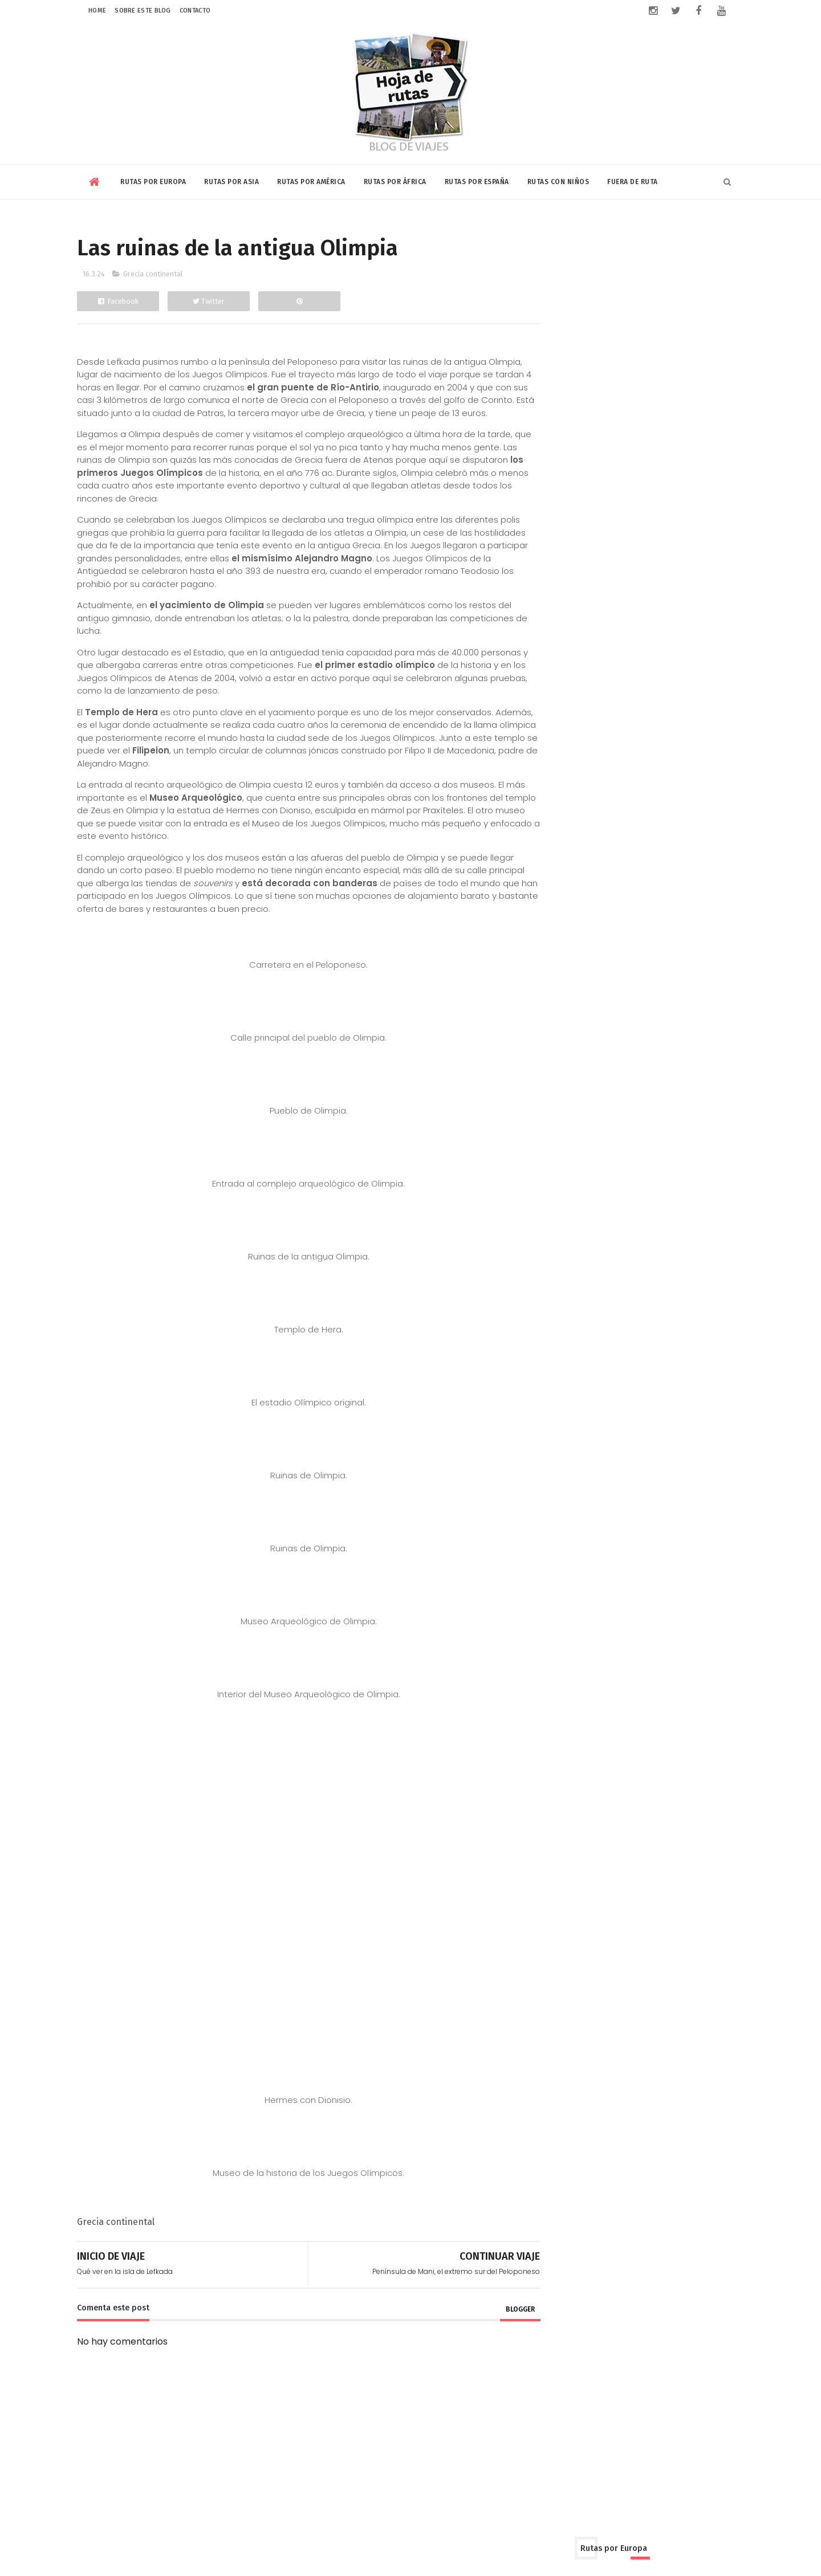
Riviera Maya (708, 722)
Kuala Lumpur (566, 571)
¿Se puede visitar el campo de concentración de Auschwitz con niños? (671, 1065)
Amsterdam (615, 260)
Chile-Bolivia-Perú (689, 682)
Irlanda (646, 380)
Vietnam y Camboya (581, 611)
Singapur (556, 591)
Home (97, 10)
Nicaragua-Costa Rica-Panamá (603, 722)
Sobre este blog (143, 10)
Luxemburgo (597, 400)
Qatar (620, 571)
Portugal (681, 420)
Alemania (557, 260)
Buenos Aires (564, 682)
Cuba (549, 702)
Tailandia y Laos (671, 591)
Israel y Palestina (627, 551)
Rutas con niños (558, 180)
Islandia (690, 380)
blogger (494, 2322)
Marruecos (560, 813)
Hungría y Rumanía (577, 380)
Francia (553, 360)
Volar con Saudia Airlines (659, 969)
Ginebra (599, 360)
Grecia (643, 360)
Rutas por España (477, 180)
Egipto (551, 793)
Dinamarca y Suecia (579, 340)
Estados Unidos (607, 702)
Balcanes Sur (564, 300)
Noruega (556, 420)
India (700, 531)
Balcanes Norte (661, 280)
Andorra (671, 260)
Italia (548, 400)
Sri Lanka (606, 591)
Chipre (683, 320)
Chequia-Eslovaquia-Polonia (597, 320)
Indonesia (558, 551)
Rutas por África (395, 180)
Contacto (195, 10)
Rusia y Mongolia (634, 440)
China (550, 531)
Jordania (693, 551)
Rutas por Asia (231, 180)
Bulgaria (622, 300)
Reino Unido (562, 440)
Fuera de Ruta (632, 180)
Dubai (664, 531)
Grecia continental (153, 274)
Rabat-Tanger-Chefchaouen (654, 813)
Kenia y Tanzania (612, 793)
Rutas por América (311, 180)
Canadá (622, 682)
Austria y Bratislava (577, 280)
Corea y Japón (606, 531)
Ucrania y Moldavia (577, 460)
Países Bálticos (619, 420)
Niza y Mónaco (667, 400)
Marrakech (682, 793)
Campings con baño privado (666, 1223)
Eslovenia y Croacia (675, 340)
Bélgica (668, 300)
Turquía (699, 440)
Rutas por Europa (153, 180)
